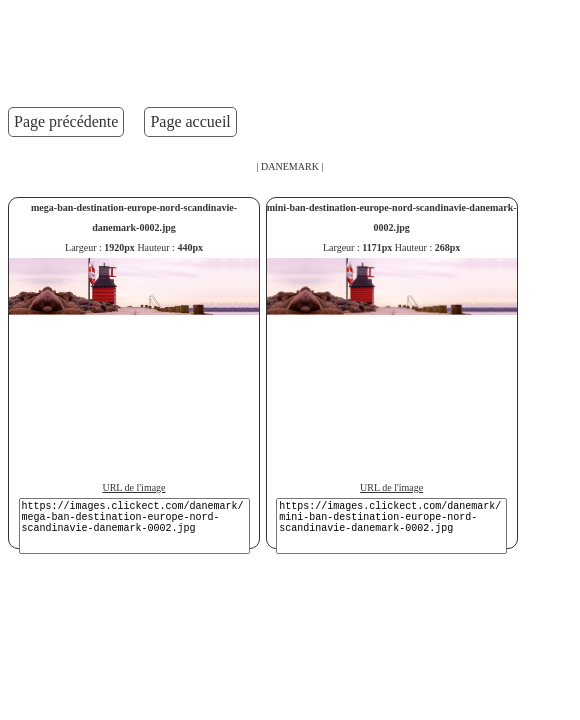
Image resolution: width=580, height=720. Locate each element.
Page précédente (66, 121)
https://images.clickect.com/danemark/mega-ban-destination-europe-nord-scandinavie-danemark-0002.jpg (134, 526)
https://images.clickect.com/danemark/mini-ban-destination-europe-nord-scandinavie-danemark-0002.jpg (391, 526)
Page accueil (190, 121)
